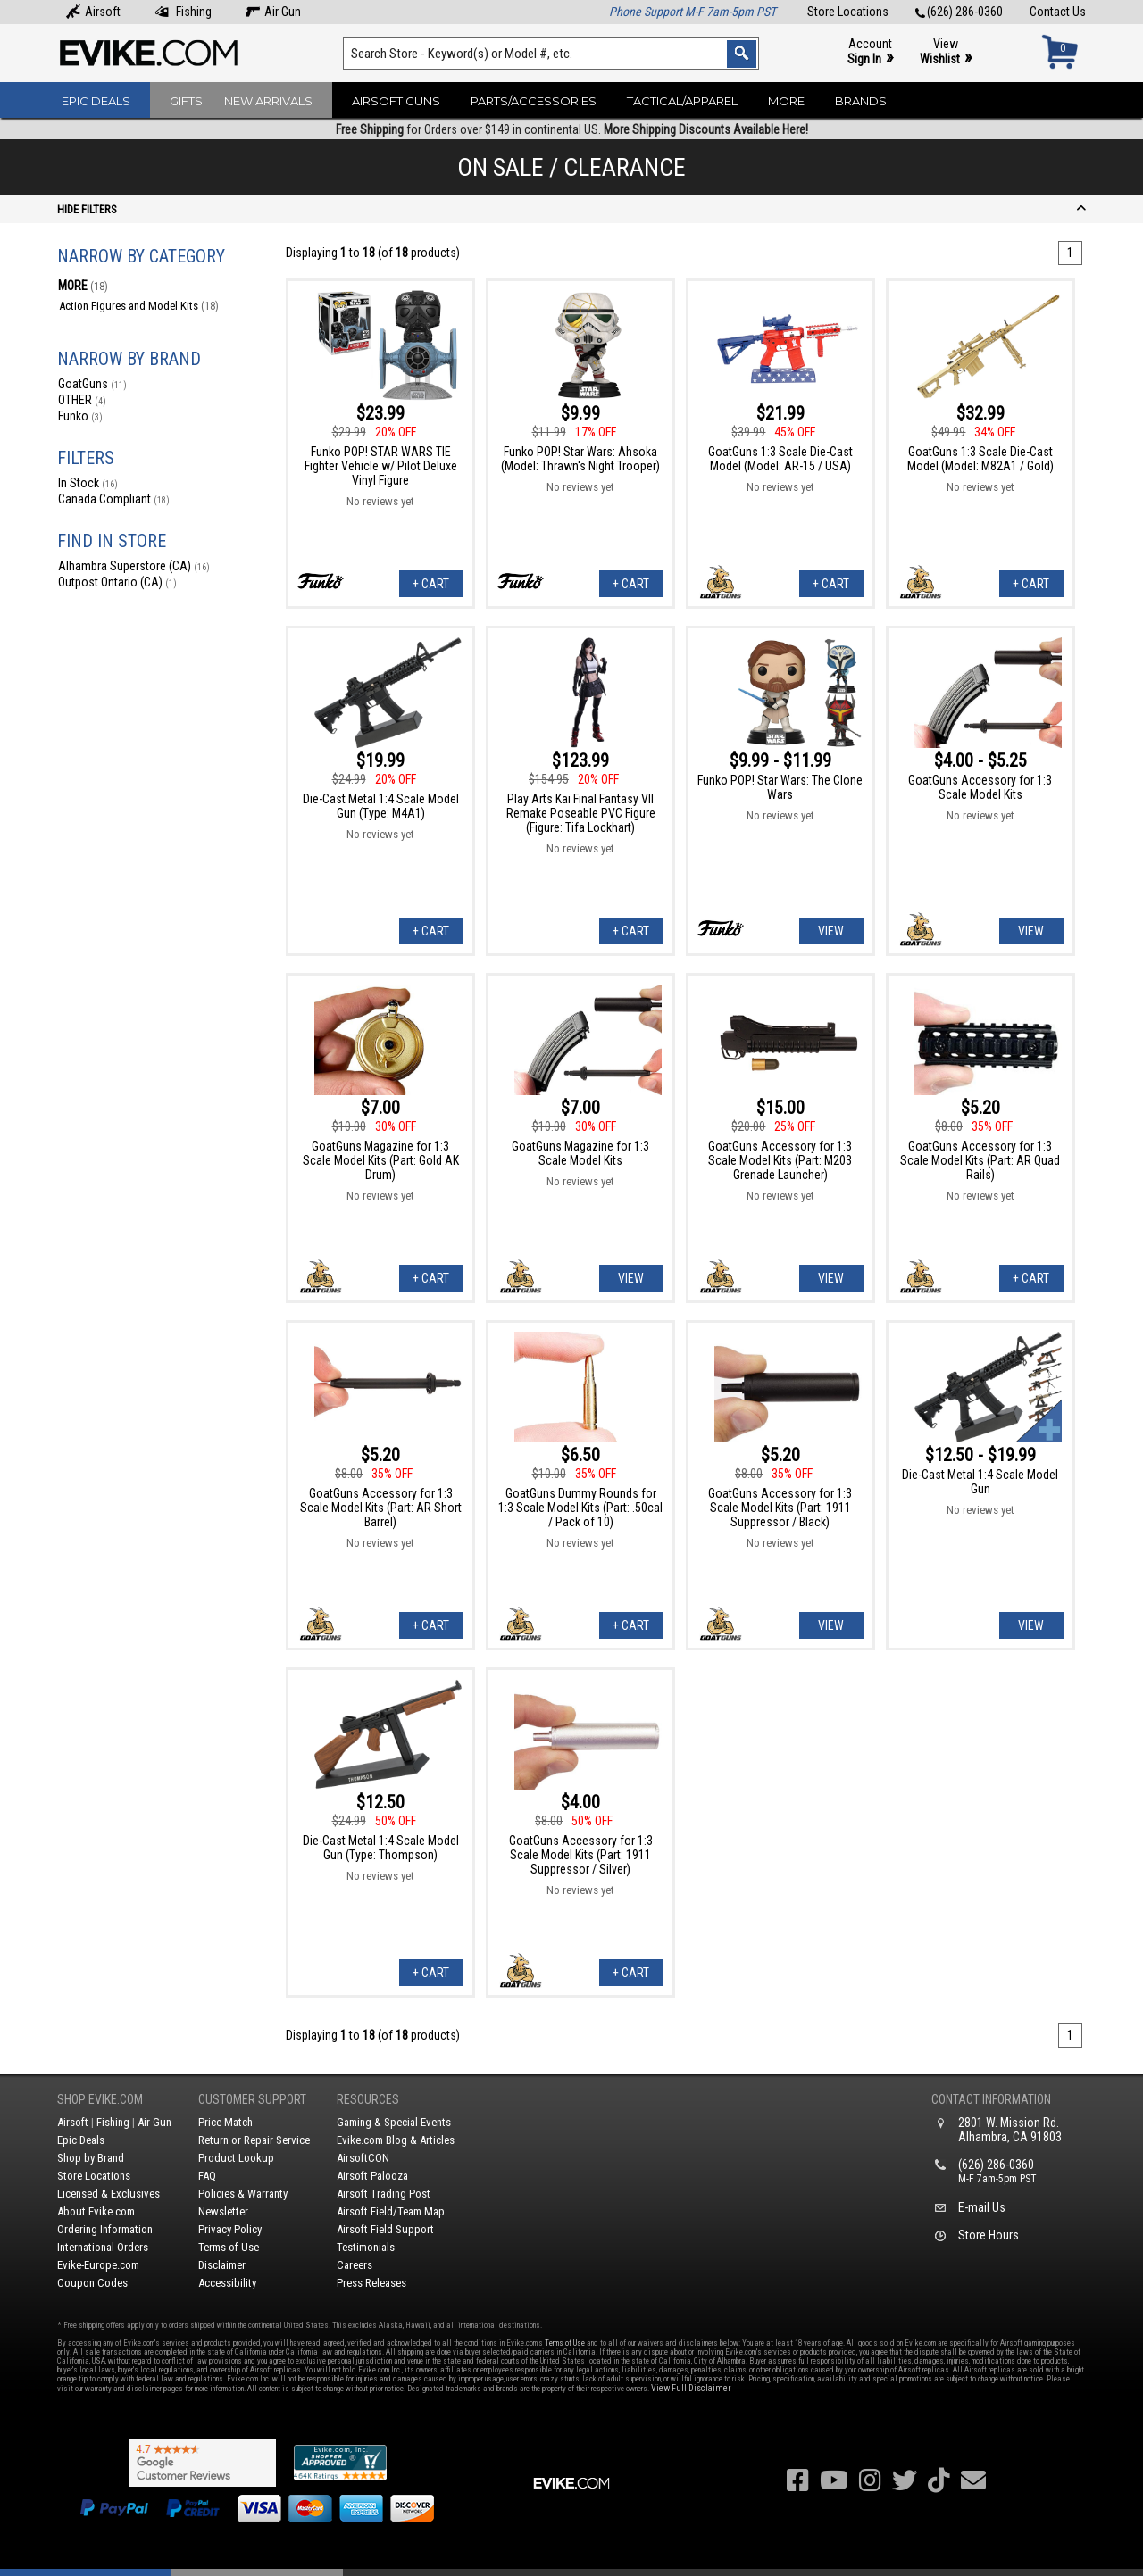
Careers (354, 2265)
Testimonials (366, 2247)
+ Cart (431, 584)
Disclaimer (222, 2265)
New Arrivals (268, 101)
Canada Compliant (114, 499)
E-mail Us (981, 2207)
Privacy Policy (230, 2229)
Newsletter (223, 2211)
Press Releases (371, 2282)
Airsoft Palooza (372, 2175)
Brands (861, 101)
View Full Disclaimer (690, 2388)
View (946, 52)
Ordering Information (105, 2229)
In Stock (88, 483)
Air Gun (273, 11)
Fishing (183, 11)
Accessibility (227, 2282)
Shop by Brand (90, 2158)
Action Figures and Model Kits (139, 305)
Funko (80, 416)
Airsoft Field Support (385, 2229)
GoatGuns (92, 384)
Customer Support (252, 2099)
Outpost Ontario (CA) (117, 582)
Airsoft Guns (396, 101)
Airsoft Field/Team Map (391, 2211)
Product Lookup (236, 2158)
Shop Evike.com (100, 2099)
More (786, 101)
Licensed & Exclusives (108, 2193)
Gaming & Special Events (394, 2122)
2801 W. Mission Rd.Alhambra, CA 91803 (1010, 2129)
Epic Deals (96, 101)
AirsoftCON (363, 2158)
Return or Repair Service (254, 2140)
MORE (83, 285)
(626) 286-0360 (959, 11)
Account (870, 52)
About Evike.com (96, 2211)
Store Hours (988, 2235)
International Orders (102, 2247)
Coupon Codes (92, 2282)
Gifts (186, 101)
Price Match (225, 2122)
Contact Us (1058, 11)
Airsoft (93, 11)
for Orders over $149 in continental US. (572, 129)
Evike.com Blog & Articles (396, 2140)
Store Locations (848, 11)
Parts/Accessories (534, 101)
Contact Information (991, 2099)
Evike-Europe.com (98, 2265)
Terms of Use (228, 2247)
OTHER (82, 400)
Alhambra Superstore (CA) (134, 566)
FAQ (207, 2175)
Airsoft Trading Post (383, 2193)
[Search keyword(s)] (551, 53)
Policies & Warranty (243, 2193)
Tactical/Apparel (682, 101)
